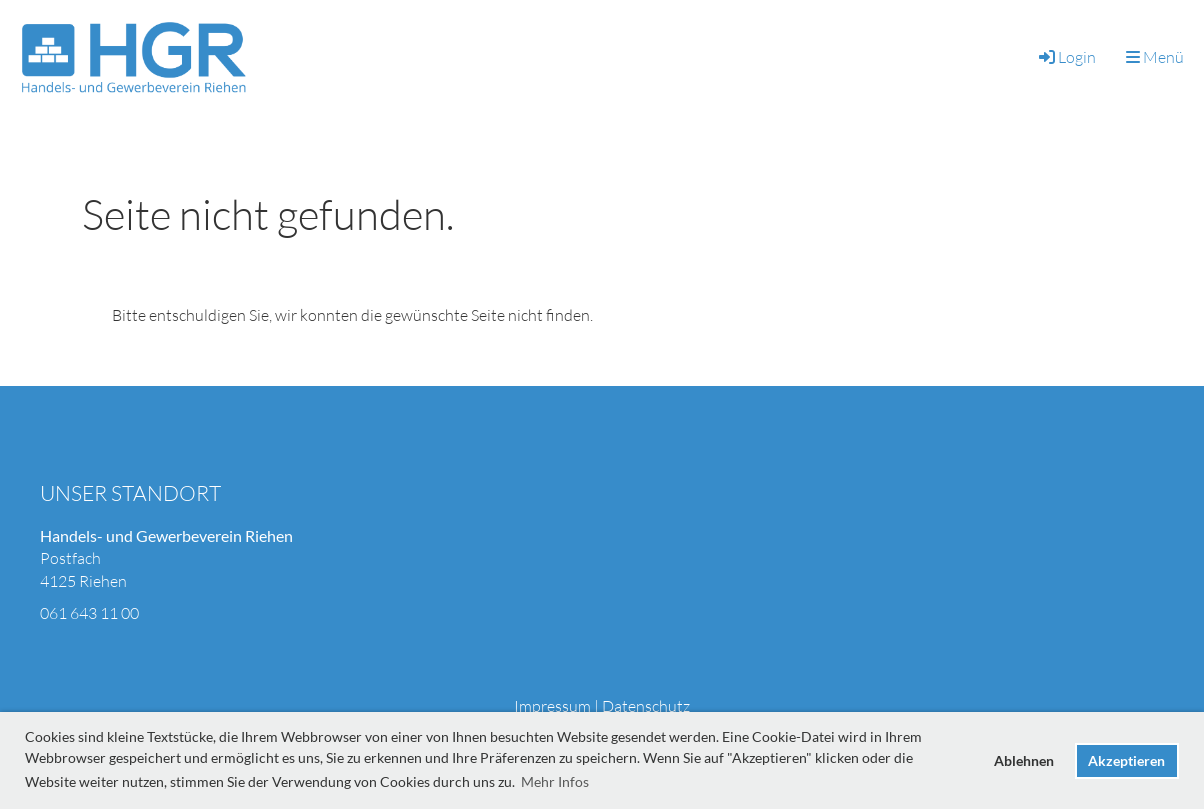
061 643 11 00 (89, 613)
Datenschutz (646, 706)
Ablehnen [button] (1024, 760)
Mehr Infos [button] (555, 781)
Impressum (552, 706)
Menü (1155, 57)
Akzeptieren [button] (1126, 760)
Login (1066, 57)
